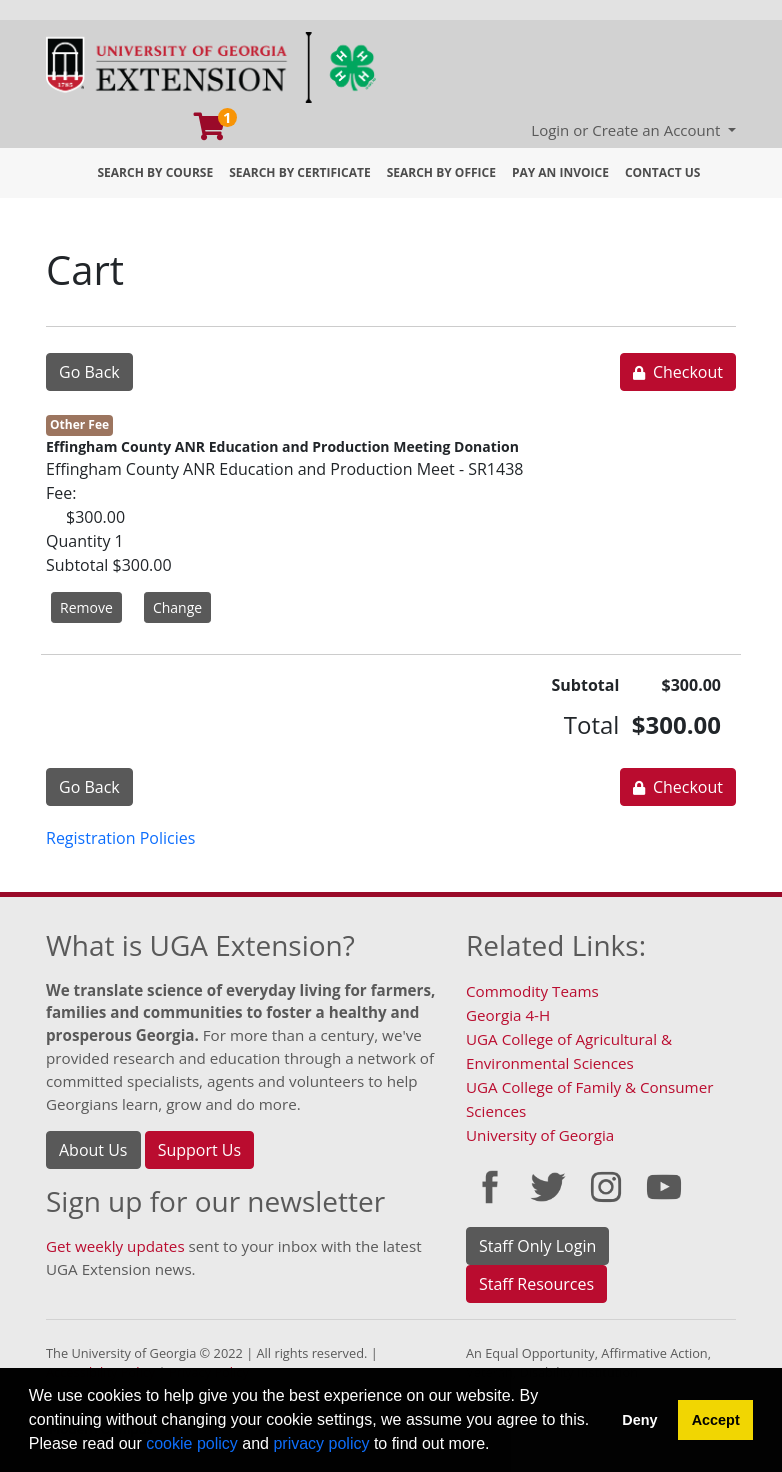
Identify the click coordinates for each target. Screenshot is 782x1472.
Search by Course (156, 172)
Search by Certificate (300, 172)
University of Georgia (540, 1135)
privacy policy (321, 1443)
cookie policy (192, 1443)
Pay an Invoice (560, 172)
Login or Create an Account (627, 130)
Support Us (199, 1150)
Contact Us (663, 172)
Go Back (89, 372)
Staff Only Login (537, 1246)
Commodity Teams (532, 991)
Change (177, 607)
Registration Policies (120, 838)
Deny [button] (639, 1420)
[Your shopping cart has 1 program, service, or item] (211, 131)
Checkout (678, 372)
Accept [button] (716, 1420)
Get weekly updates (115, 1246)
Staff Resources (536, 1284)
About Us (93, 1150)
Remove (86, 607)
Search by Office (441, 172)
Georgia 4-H (508, 1015)
